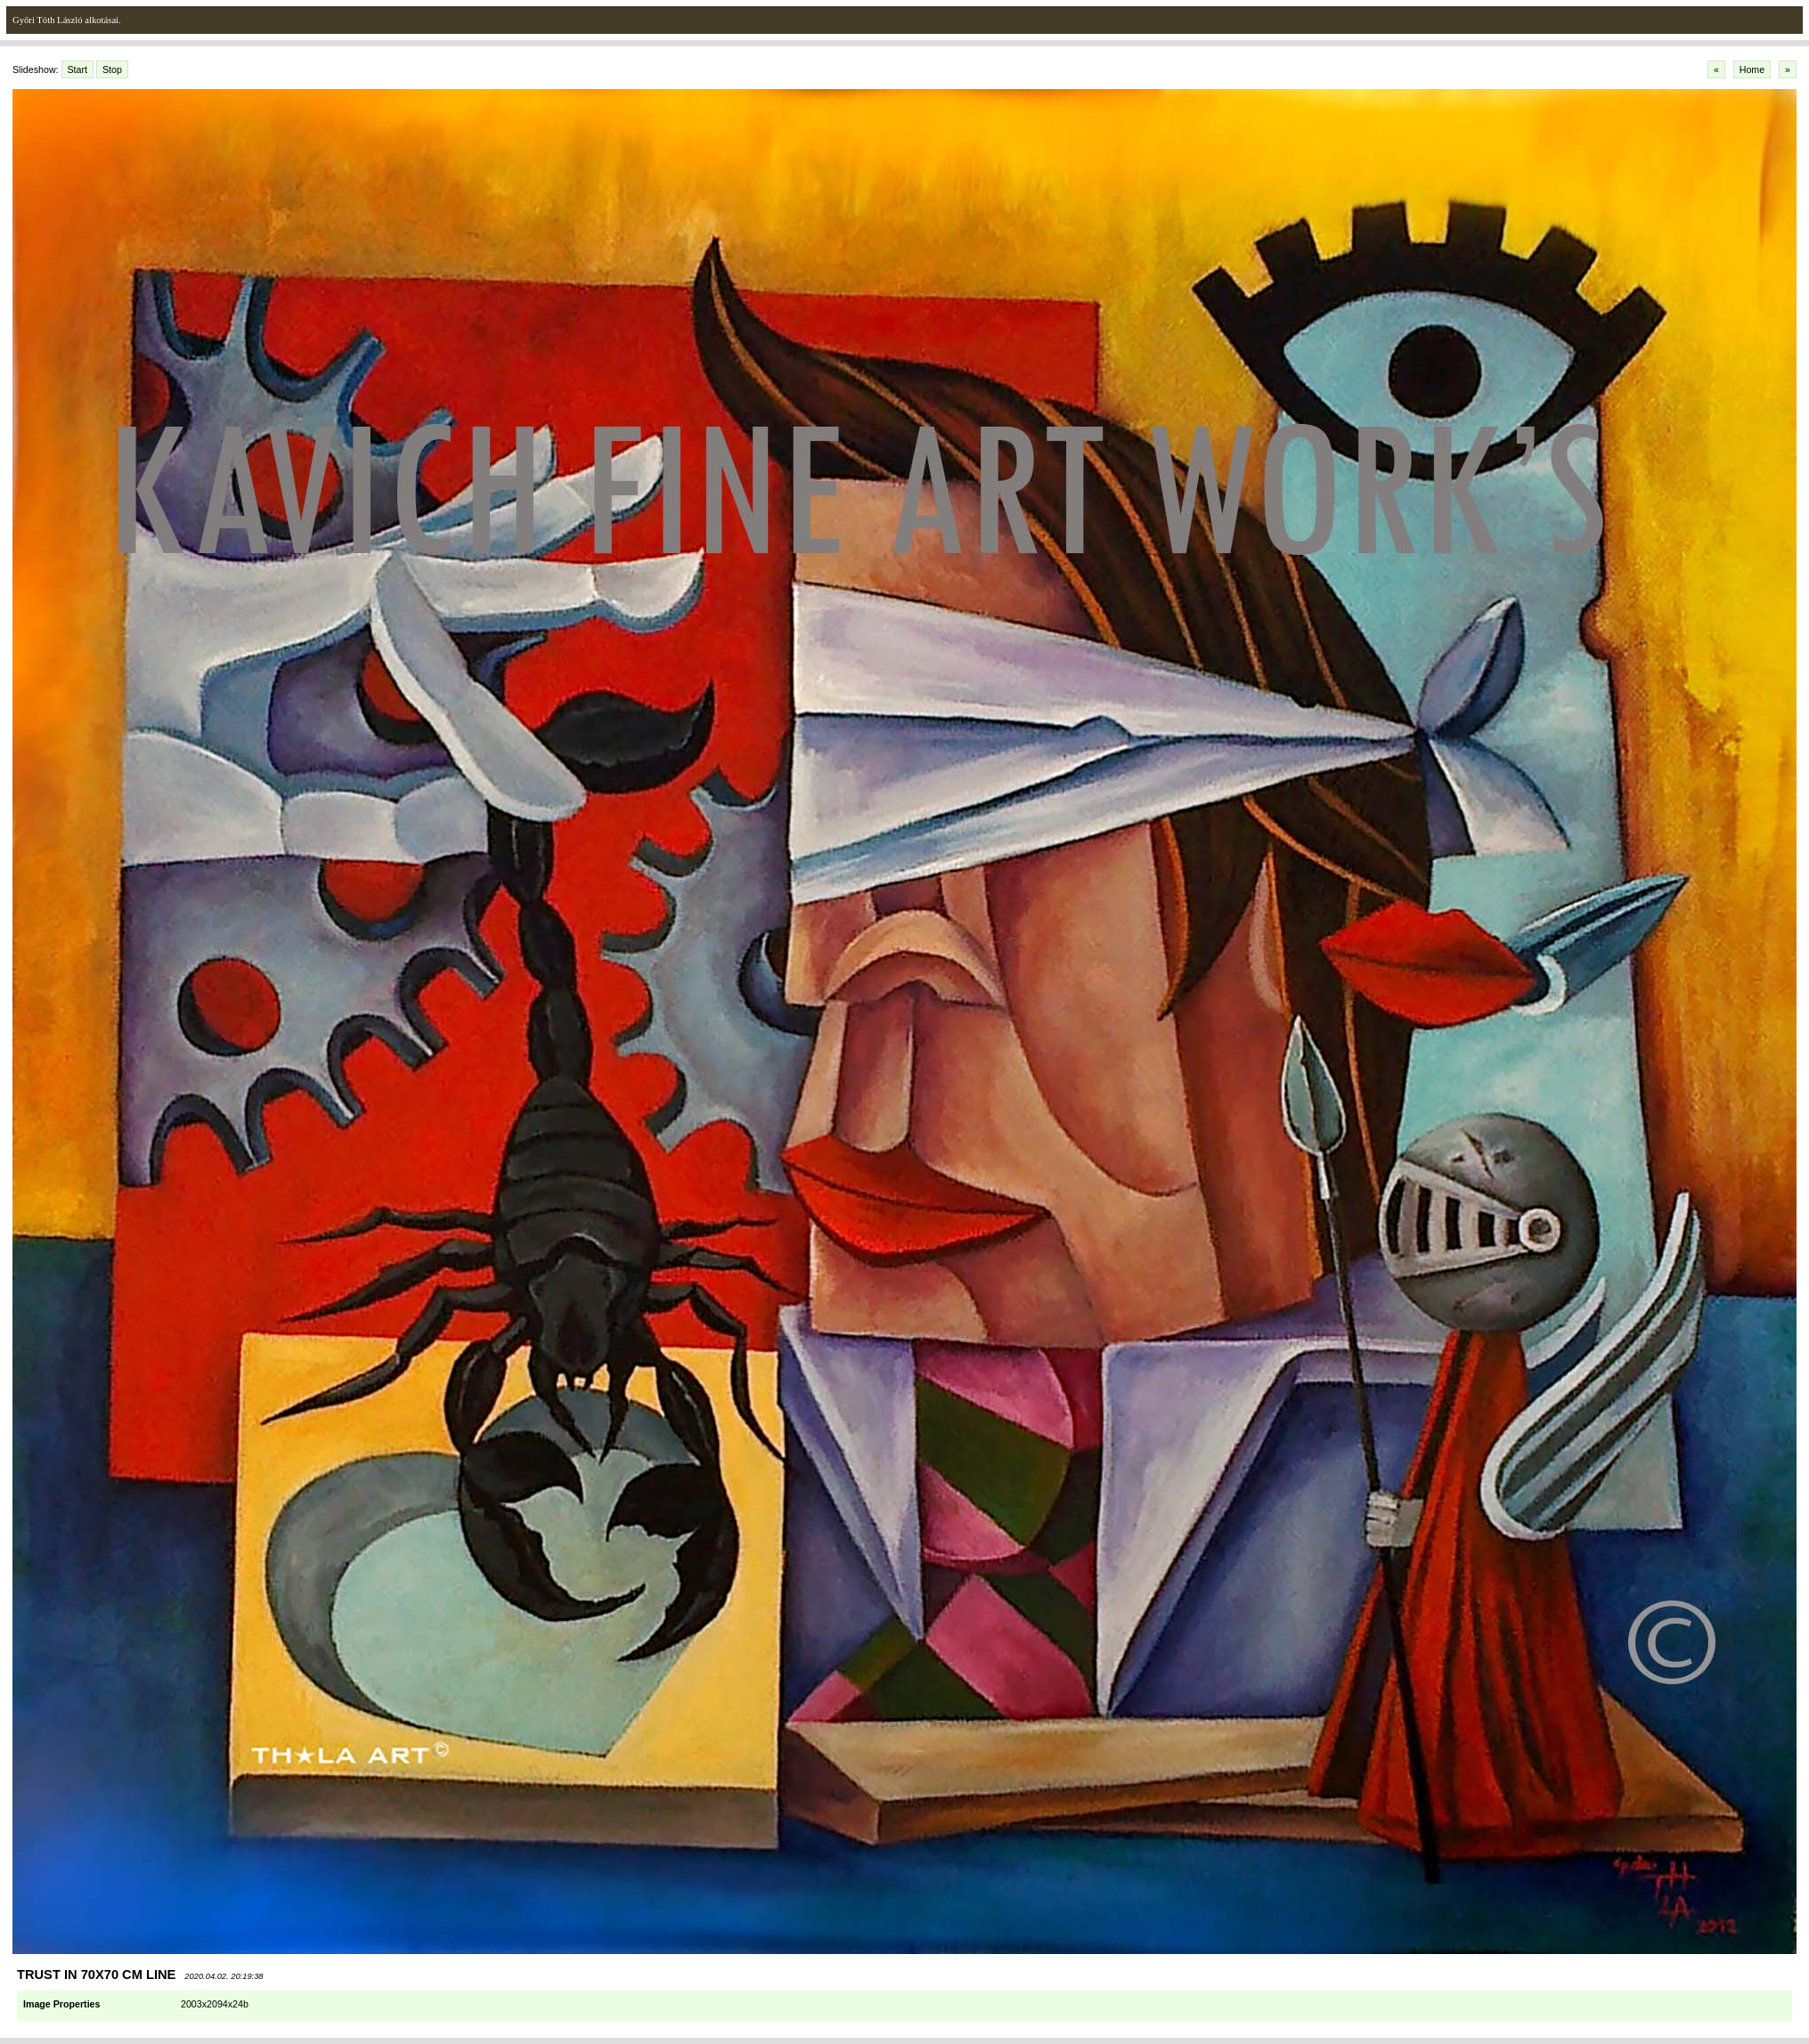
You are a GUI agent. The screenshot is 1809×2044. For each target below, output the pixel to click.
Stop (112, 69)
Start (78, 69)
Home (1752, 69)
